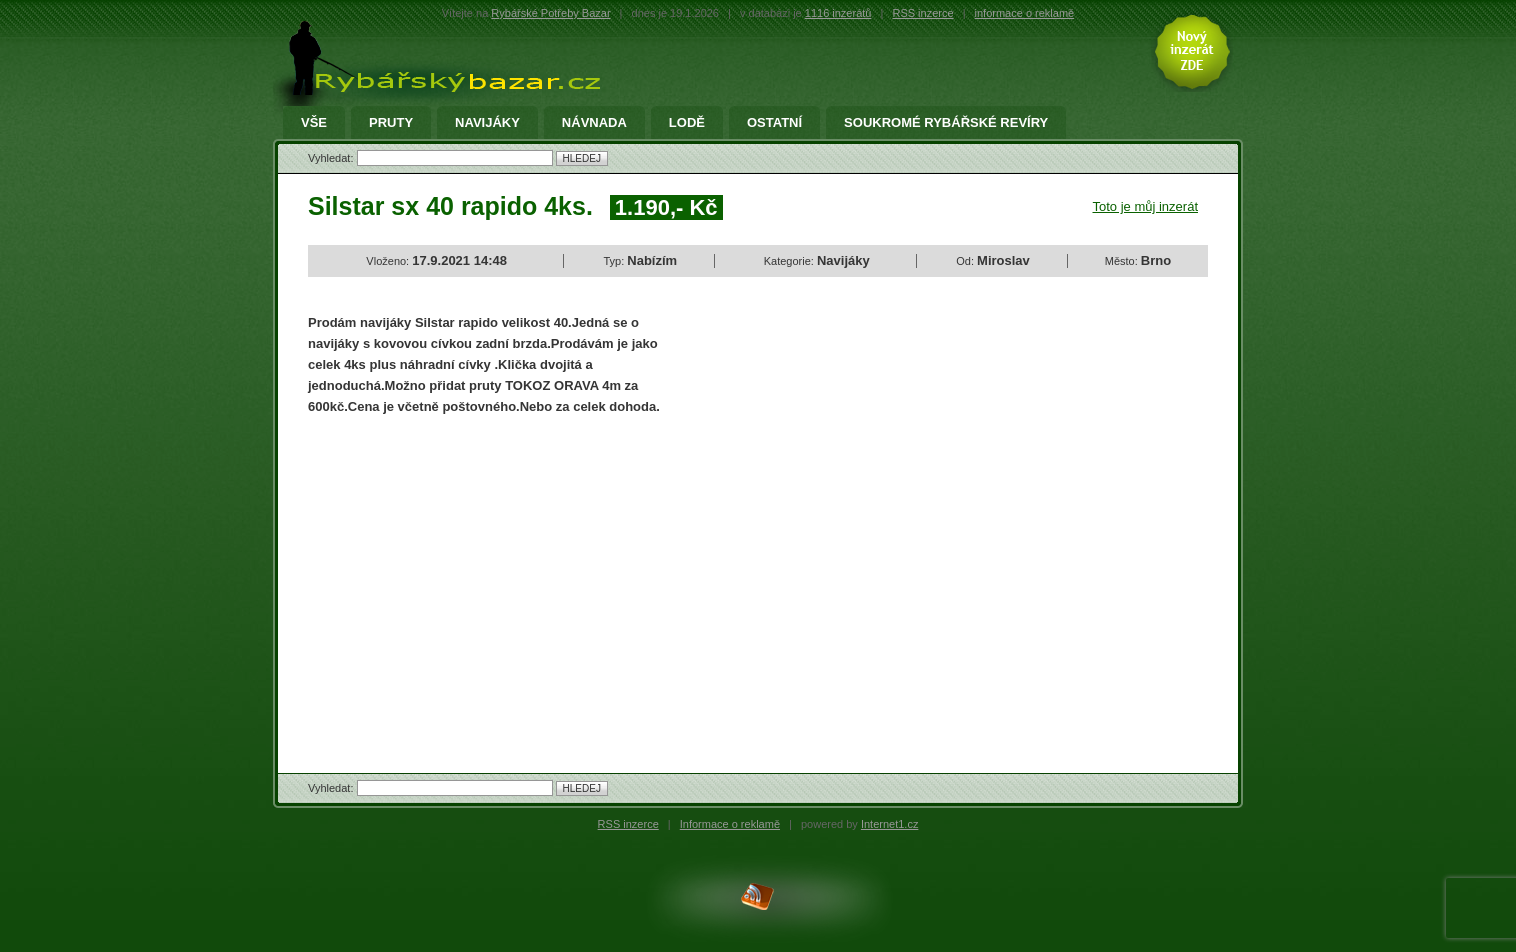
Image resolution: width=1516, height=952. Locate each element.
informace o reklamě (1025, 13)
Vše (314, 123)
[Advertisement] (476, 577)
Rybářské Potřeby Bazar (550, 13)
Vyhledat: (332, 158)
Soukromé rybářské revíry (946, 123)
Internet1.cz (889, 824)
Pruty (391, 123)
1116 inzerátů (838, 13)
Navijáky (487, 123)
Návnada (594, 123)
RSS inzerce (922, 13)
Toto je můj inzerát (1146, 206)
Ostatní (774, 123)
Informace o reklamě (730, 824)
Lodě (687, 123)
